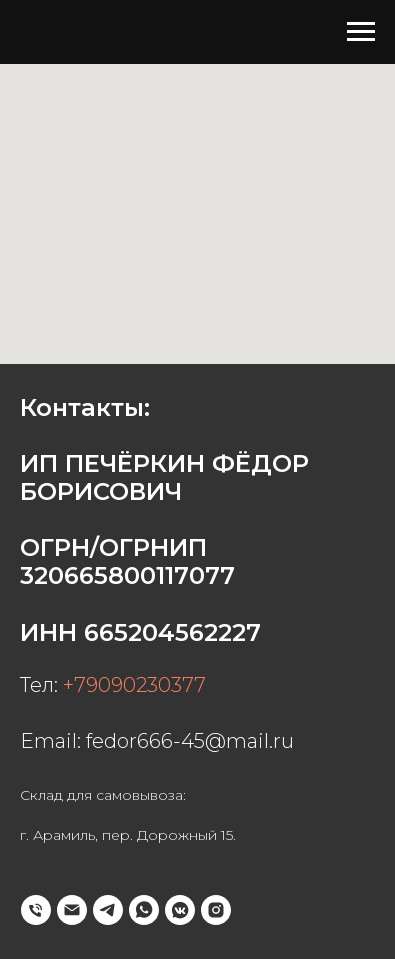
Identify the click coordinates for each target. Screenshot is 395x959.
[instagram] (216, 910)
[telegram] (108, 910)
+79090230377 (134, 685)
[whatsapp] (144, 910)
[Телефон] (36, 910)
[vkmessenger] (180, 910)
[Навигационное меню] (361, 32)
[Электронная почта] (72, 910)
